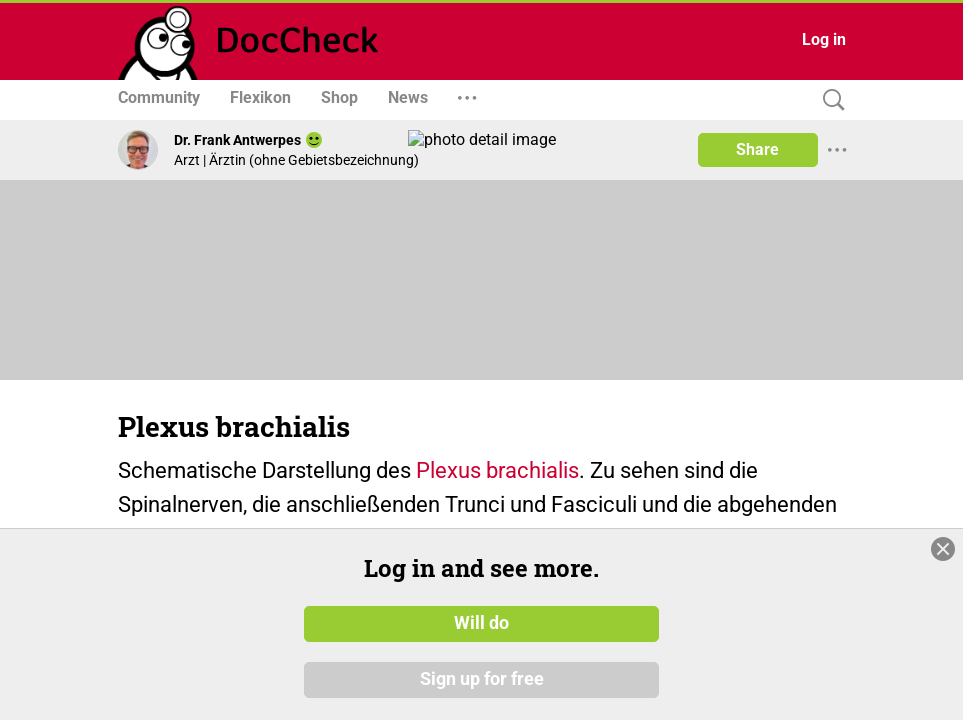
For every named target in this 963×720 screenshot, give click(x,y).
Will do (481, 655)
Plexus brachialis (497, 470)
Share (757, 149)
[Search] (829, 100)
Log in (824, 39)
